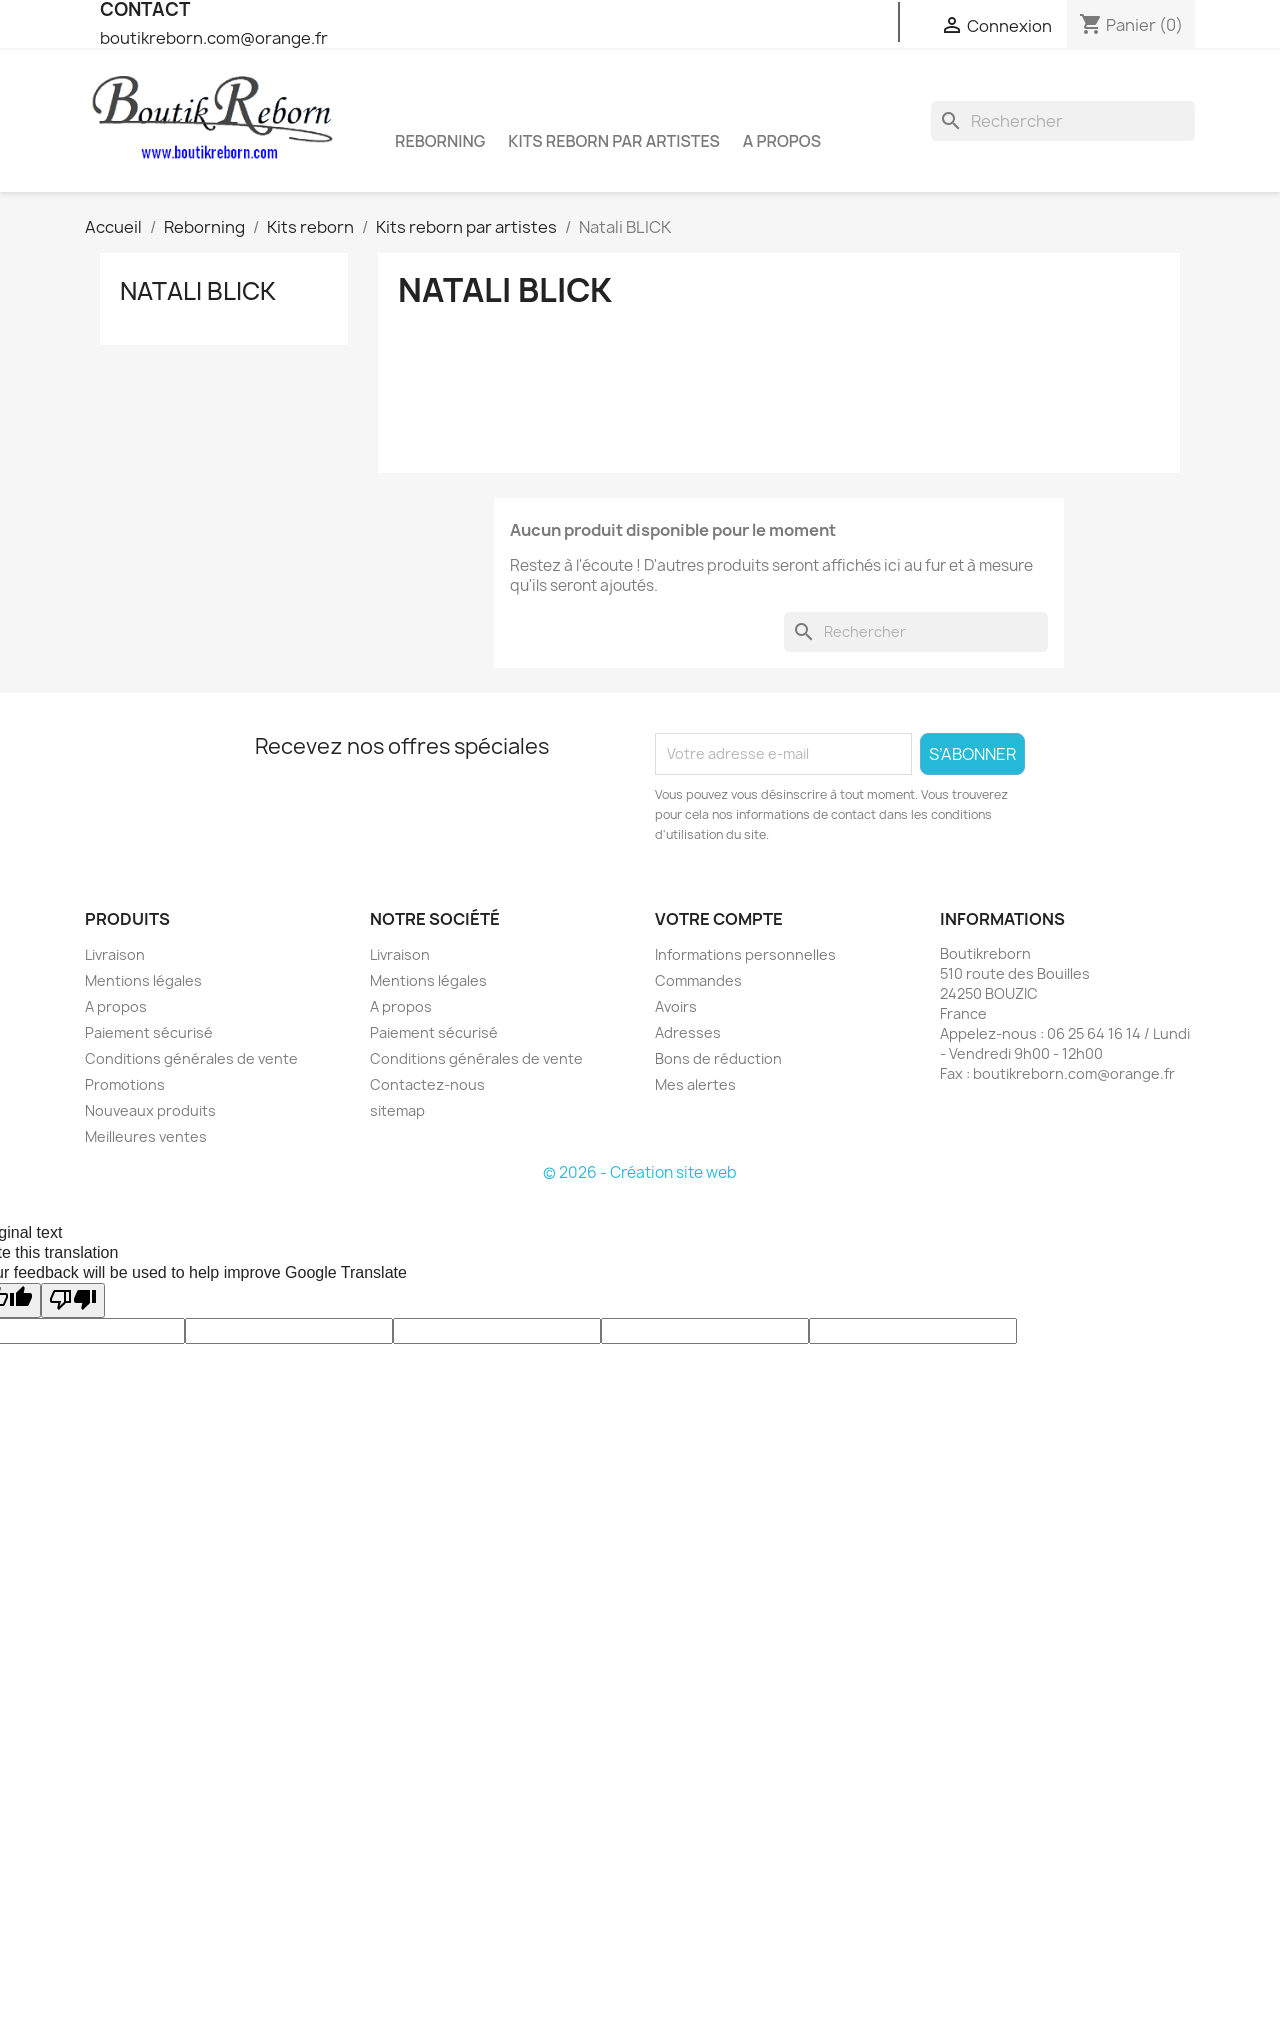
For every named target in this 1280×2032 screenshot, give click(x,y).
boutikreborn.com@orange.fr (214, 38)
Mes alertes (695, 1084)
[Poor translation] (73, 1300)
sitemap (397, 1110)
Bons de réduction (718, 1058)
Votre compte (719, 919)
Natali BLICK (198, 291)
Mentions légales (143, 980)
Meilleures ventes (146, 1136)
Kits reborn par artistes (613, 141)
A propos (782, 141)
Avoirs (676, 1006)
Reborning (440, 141)
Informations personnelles (745, 954)
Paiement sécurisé (149, 1032)
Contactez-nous (427, 1084)
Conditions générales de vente (191, 1058)
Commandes (698, 980)
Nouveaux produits (150, 1110)
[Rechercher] (1063, 121)
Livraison (115, 954)
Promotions (125, 1084)
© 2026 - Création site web (640, 1172)
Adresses (688, 1032)
